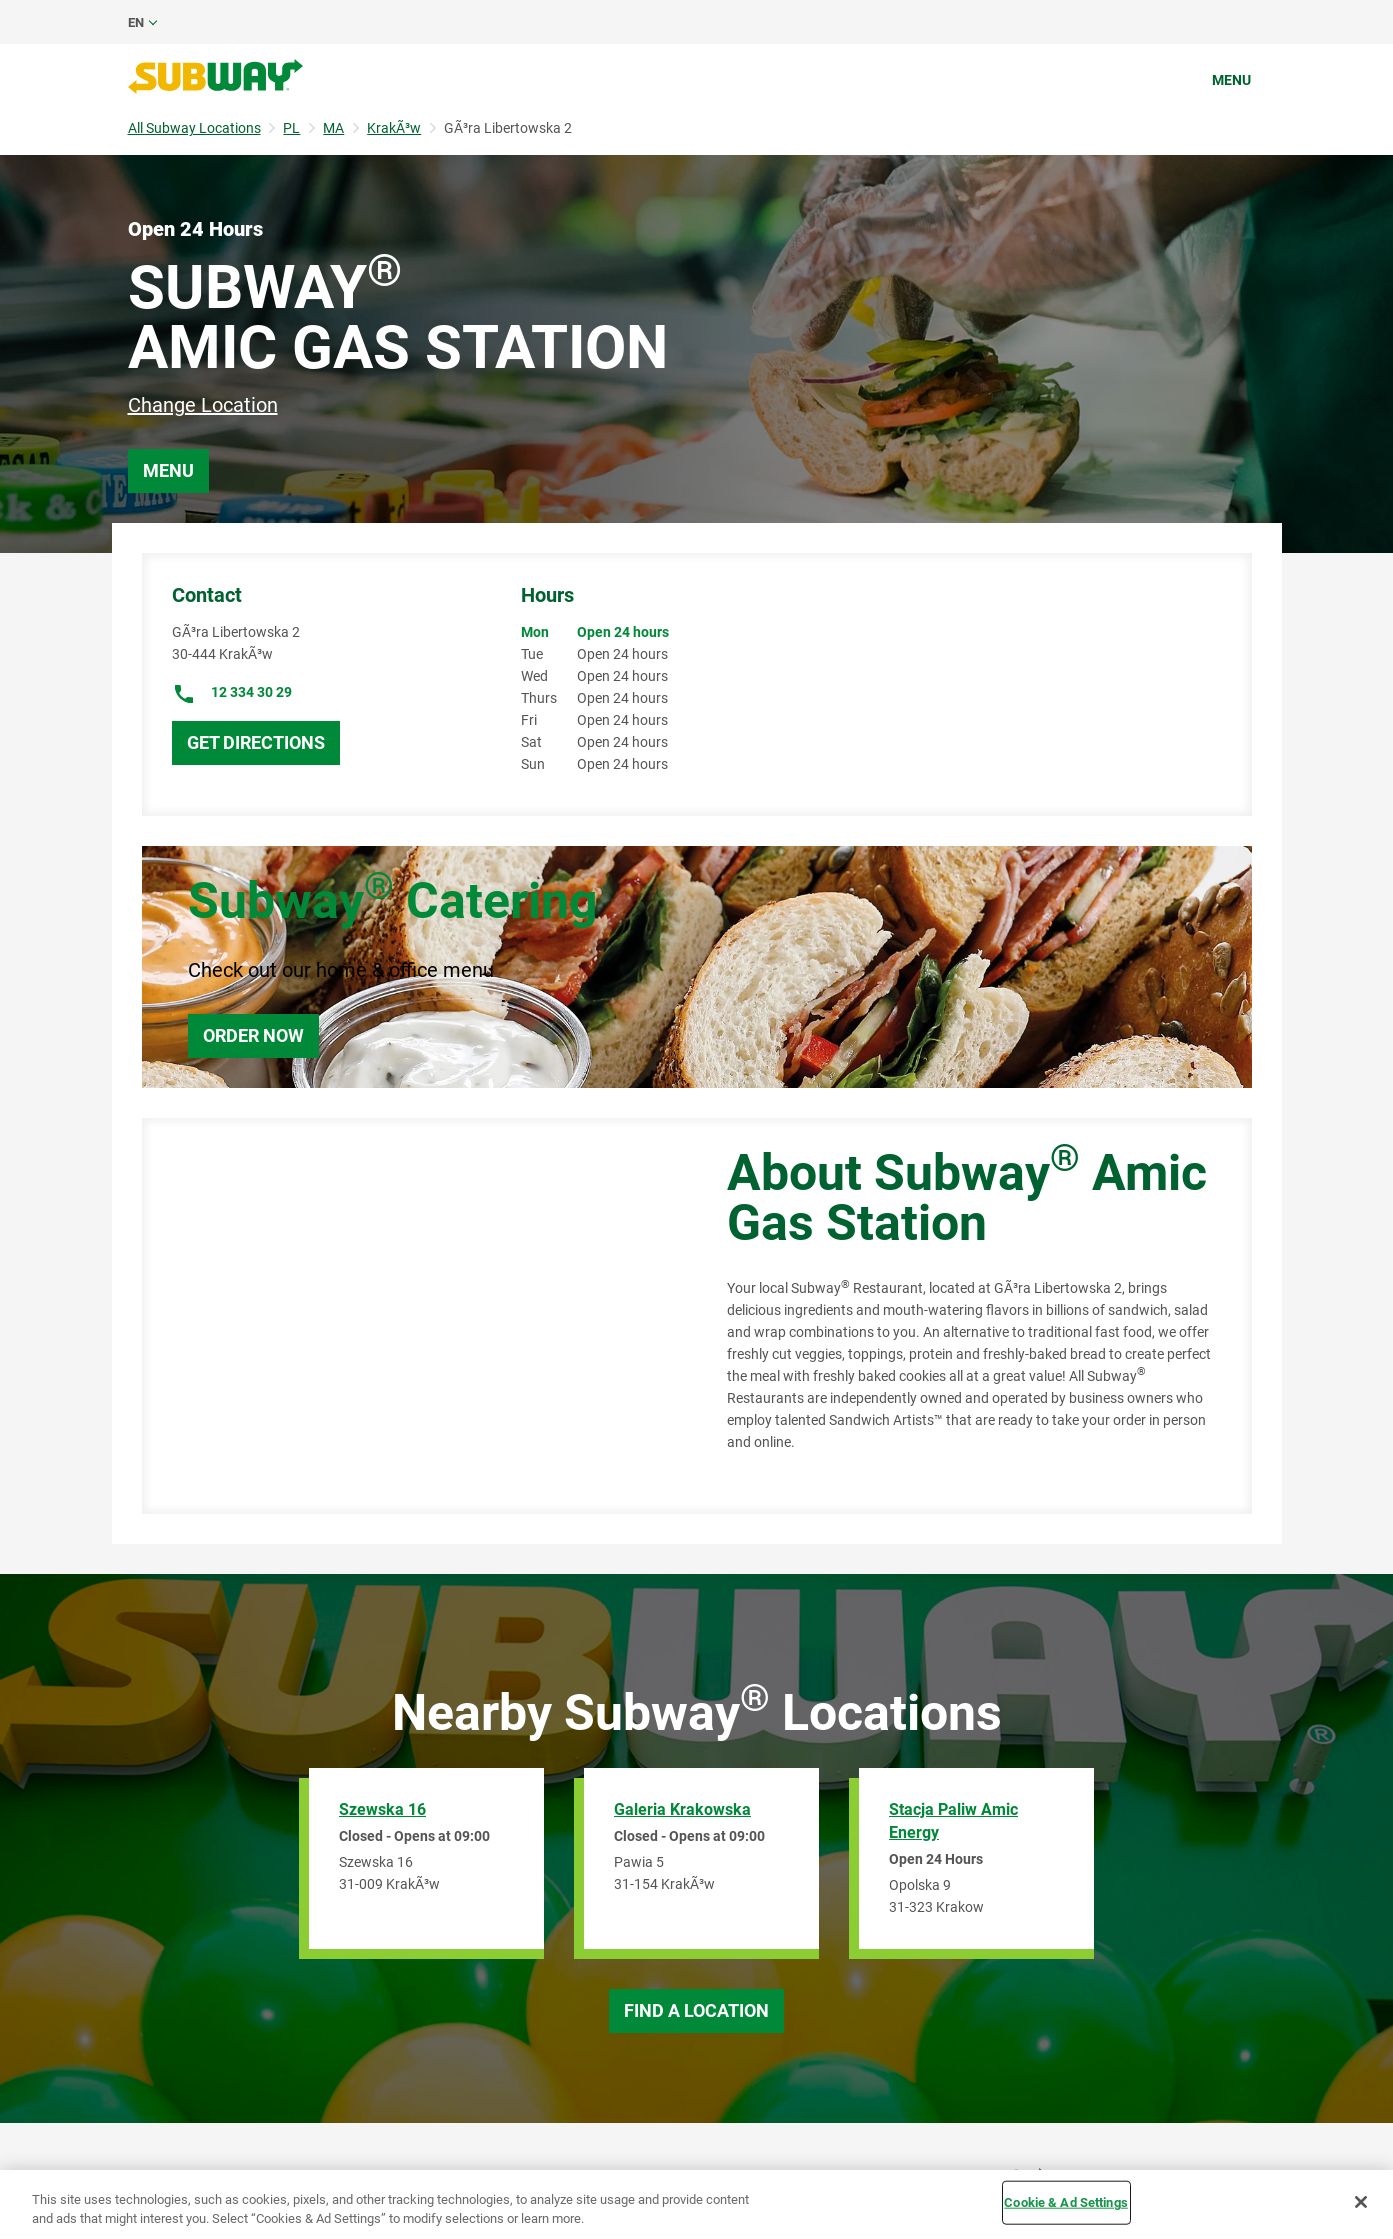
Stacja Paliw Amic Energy (953, 1821)
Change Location (203, 405)
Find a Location (696, 2010)
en (136, 22)
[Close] (1361, 2202)
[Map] (412, 1316)
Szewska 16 (382, 1809)
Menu (1231, 80)
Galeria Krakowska (682, 1809)
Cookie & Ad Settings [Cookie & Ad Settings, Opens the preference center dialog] (1066, 2202)
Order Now (253, 1035)
